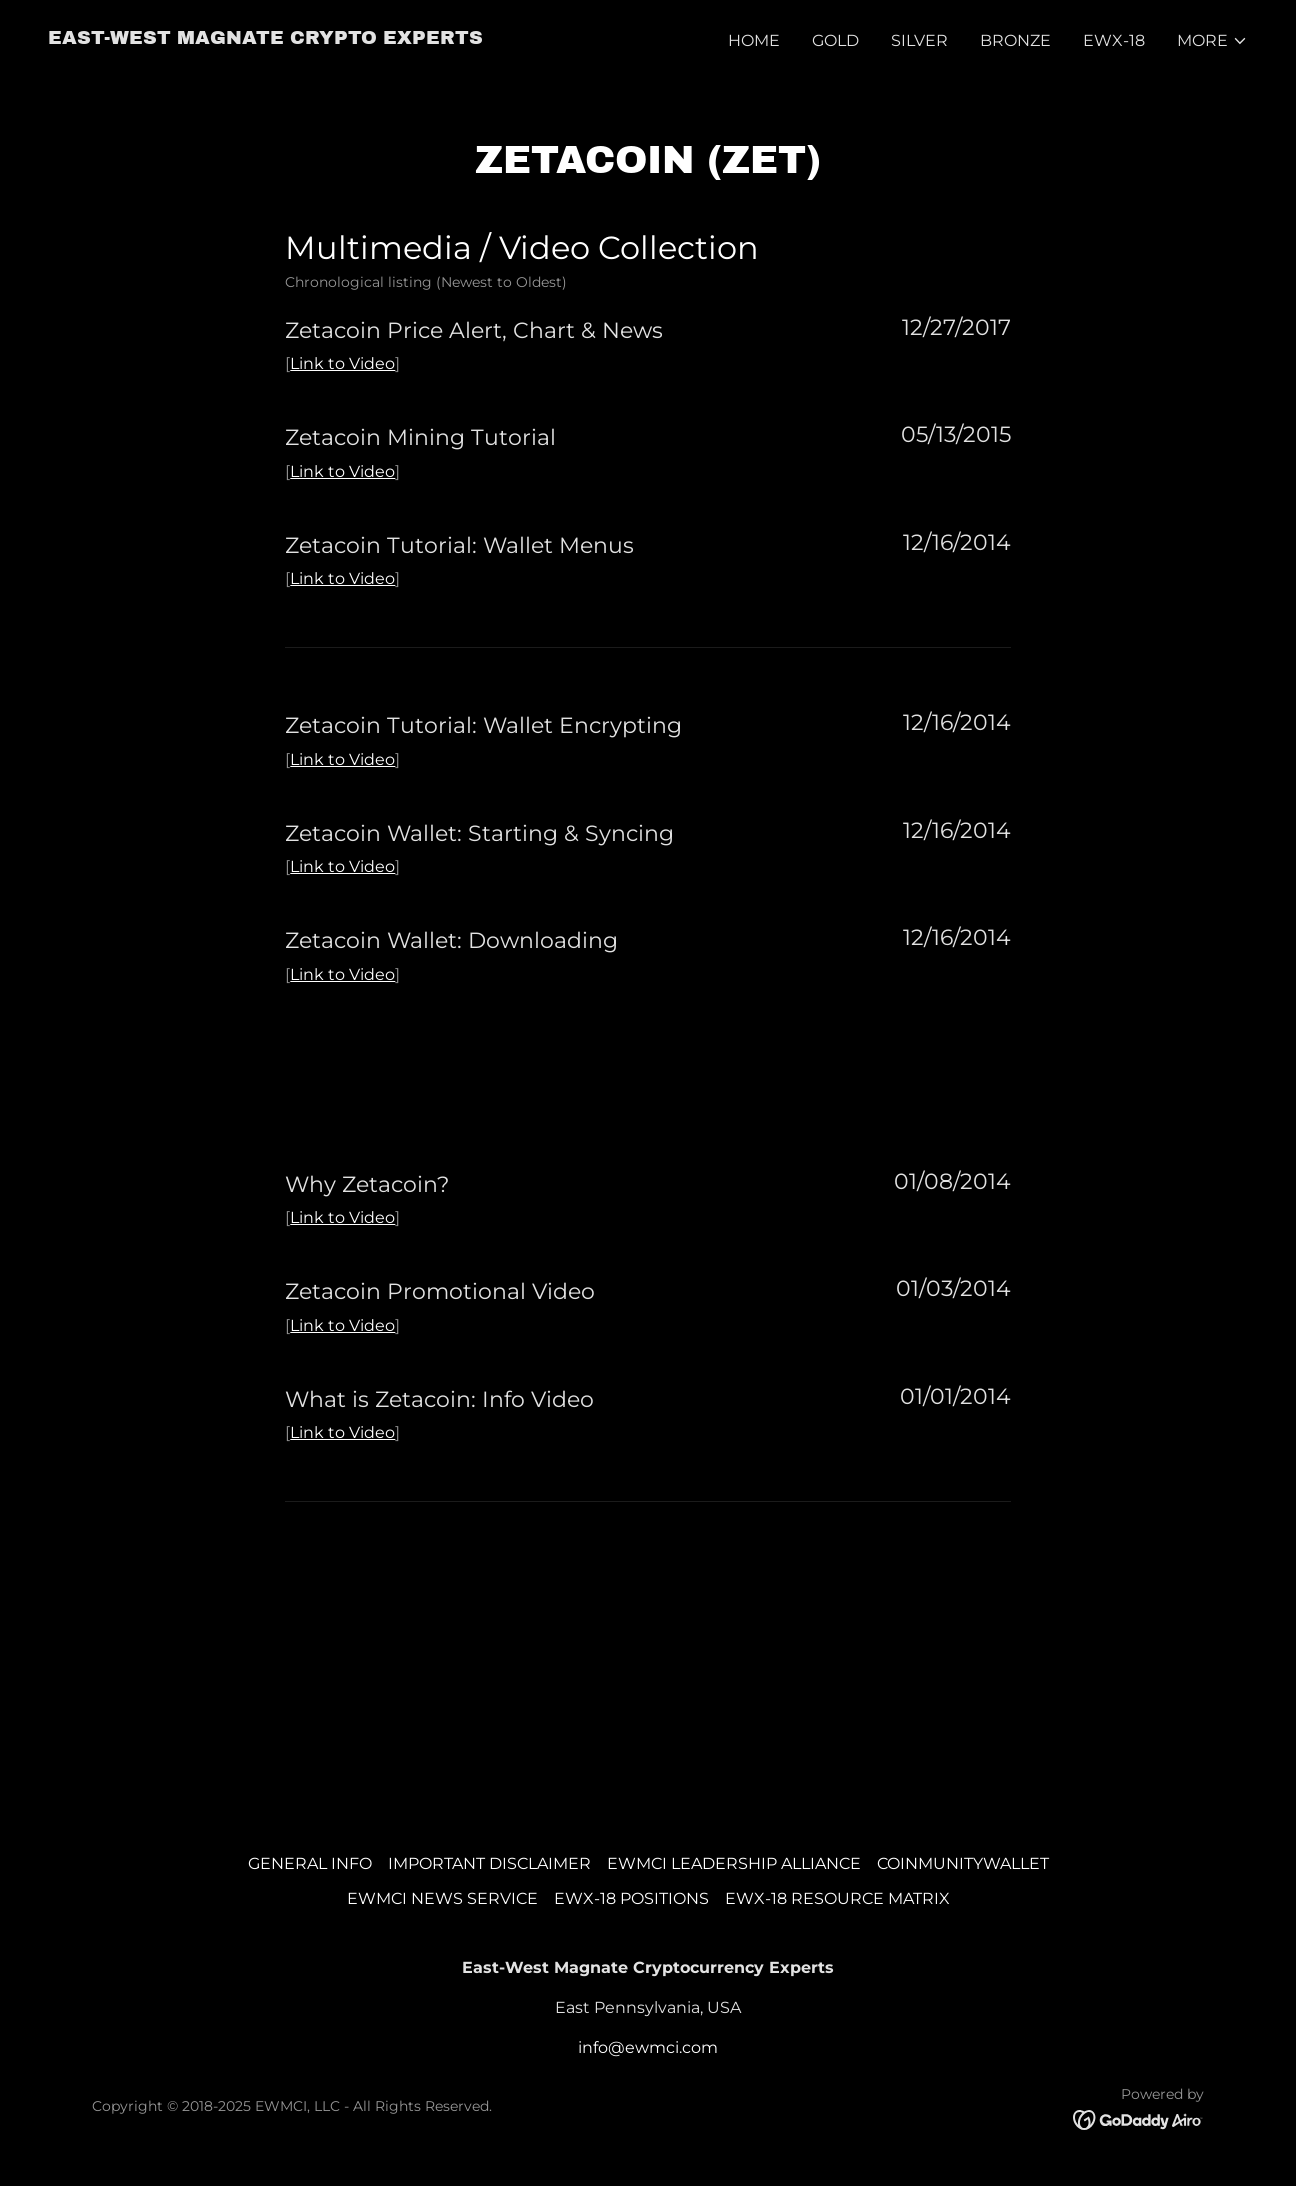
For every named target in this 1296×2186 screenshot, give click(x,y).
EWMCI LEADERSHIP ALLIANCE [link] (734, 1863)
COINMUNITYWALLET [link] (963, 1863)
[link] (265, 38)
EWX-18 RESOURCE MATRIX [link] (837, 1898)
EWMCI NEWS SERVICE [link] (442, 1898)
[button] (1212, 41)
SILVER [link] (919, 40)
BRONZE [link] (1015, 40)
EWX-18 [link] (1114, 40)
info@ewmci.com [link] (648, 2047)
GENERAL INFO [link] (310, 1863)
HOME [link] (754, 40)
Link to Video (342, 363)
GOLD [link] (835, 40)
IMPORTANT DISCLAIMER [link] (489, 1863)
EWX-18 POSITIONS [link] (631, 1898)
